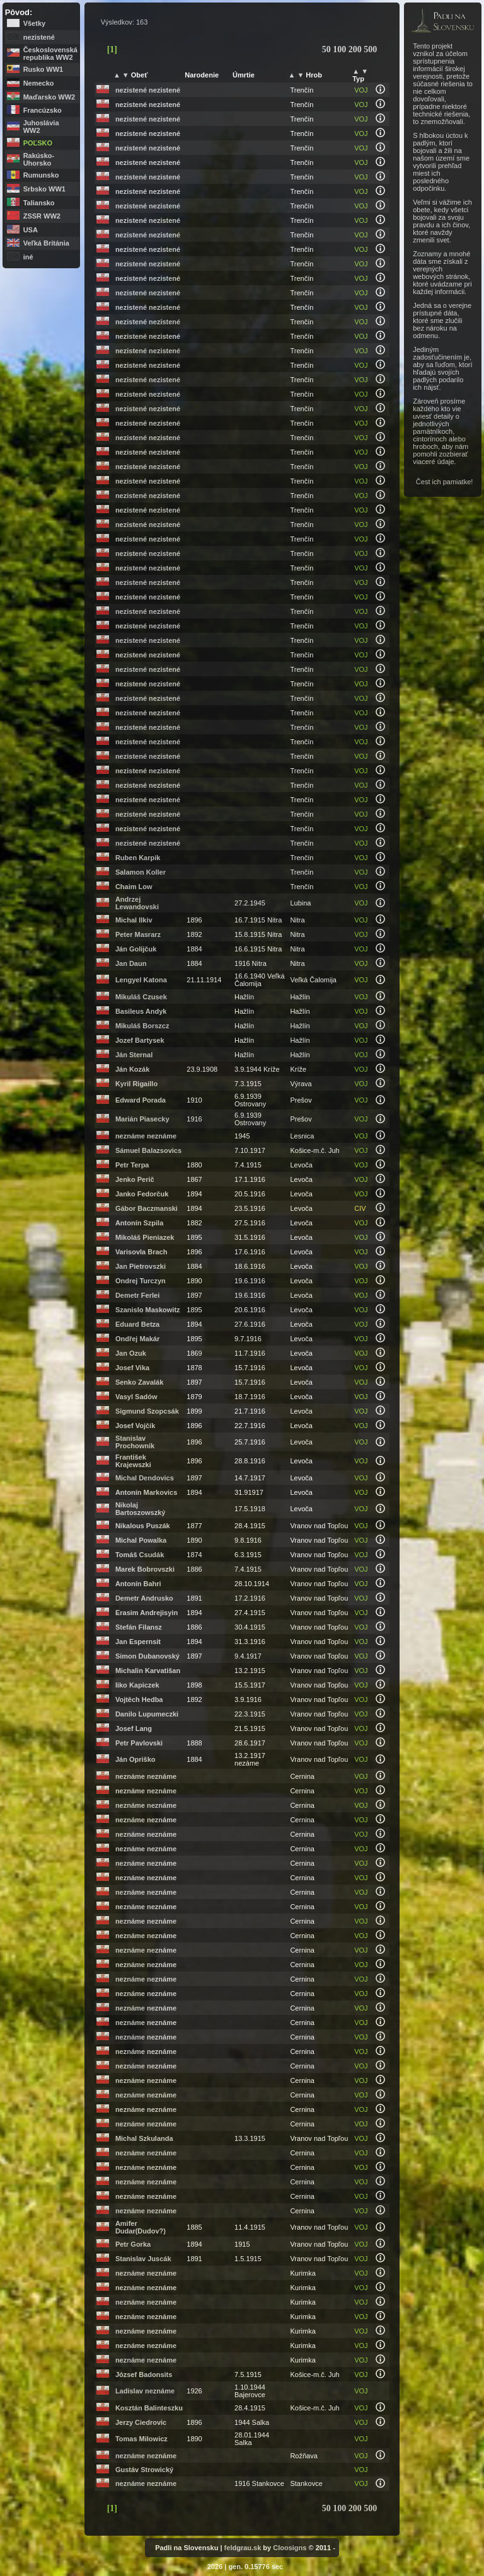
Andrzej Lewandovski (137, 903)
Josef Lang (133, 1728)
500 (370, 49)
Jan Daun (131, 963)
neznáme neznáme (145, 1136)
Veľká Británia (46, 243)
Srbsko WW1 (44, 189)
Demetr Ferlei (137, 1295)
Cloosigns (289, 2547)
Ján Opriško (135, 1759)
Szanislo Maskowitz (147, 1310)
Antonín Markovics (146, 1492)
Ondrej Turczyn (140, 1281)
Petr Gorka (133, 2244)
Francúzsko (42, 110)
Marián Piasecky (142, 1119)
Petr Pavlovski (139, 1743)
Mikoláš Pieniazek (145, 1237)
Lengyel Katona (141, 980)
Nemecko (38, 83)
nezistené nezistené (147, 90)
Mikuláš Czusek (141, 997)
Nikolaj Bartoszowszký (140, 1508)
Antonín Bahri (138, 1583)
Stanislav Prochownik (134, 1442)
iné (28, 257)
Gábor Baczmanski (146, 1208)
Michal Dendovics (144, 1478)
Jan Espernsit (138, 1641)
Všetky (34, 23)
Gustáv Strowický (144, 2469)
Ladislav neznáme (145, 2391)
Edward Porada (140, 1100)
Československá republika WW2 (50, 53)
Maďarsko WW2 (49, 97)
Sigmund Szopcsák (147, 1411)
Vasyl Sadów (136, 1396)
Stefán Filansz (138, 1627)
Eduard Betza (137, 1324)
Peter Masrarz (138, 934)
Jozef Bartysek (139, 1040)
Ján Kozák (132, 1069)
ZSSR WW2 (41, 216)
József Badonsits (143, 2374)
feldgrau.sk (243, 2547)
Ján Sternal (134, 1054)
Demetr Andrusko (144, 1598)
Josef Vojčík (135, 1425)
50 (327, 49)
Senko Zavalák (139, 1382)
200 (356, 49)
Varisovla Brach (141, 1252)
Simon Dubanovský (147, 1656)
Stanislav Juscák (143, 2258)
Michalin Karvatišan (147, 1670)
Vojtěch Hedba (139, 1699)
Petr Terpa (132, 1165)
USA (30, 230)
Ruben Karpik (138, 857)
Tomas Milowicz (141, 2439)
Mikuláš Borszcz (142, 1026)
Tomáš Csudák (139, 1554)
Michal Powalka (140, 1540)
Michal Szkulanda (144, 2138)
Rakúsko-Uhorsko (39, 159)
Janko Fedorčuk (141, 1194)
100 (341, 49)
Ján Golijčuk (135, 949)
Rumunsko (41, 175)
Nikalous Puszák (142, 1525)
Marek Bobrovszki (145, 1569)
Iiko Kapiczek (137, 1685)
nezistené (39, 37)
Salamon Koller (140, 872)
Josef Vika (132, 1367)
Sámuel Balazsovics (148, 1150)
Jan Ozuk (130, 1353)
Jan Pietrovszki (140, 1266)
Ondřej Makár (137, 1338)
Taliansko (39, 203)
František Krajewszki (133, 1460)
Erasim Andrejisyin (146, 1612)
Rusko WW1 (43, 69)
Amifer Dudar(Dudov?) (140, 2227)
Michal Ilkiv (134, 920)
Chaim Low (134, 886)
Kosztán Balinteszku (149, 2408)
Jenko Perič (134, 1179)
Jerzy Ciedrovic (140, 2422)
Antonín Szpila (139, 1223)
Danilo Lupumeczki (146, 1714)
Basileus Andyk (141, 1011)
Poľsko (37, 143)
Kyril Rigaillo (136, 1083)
